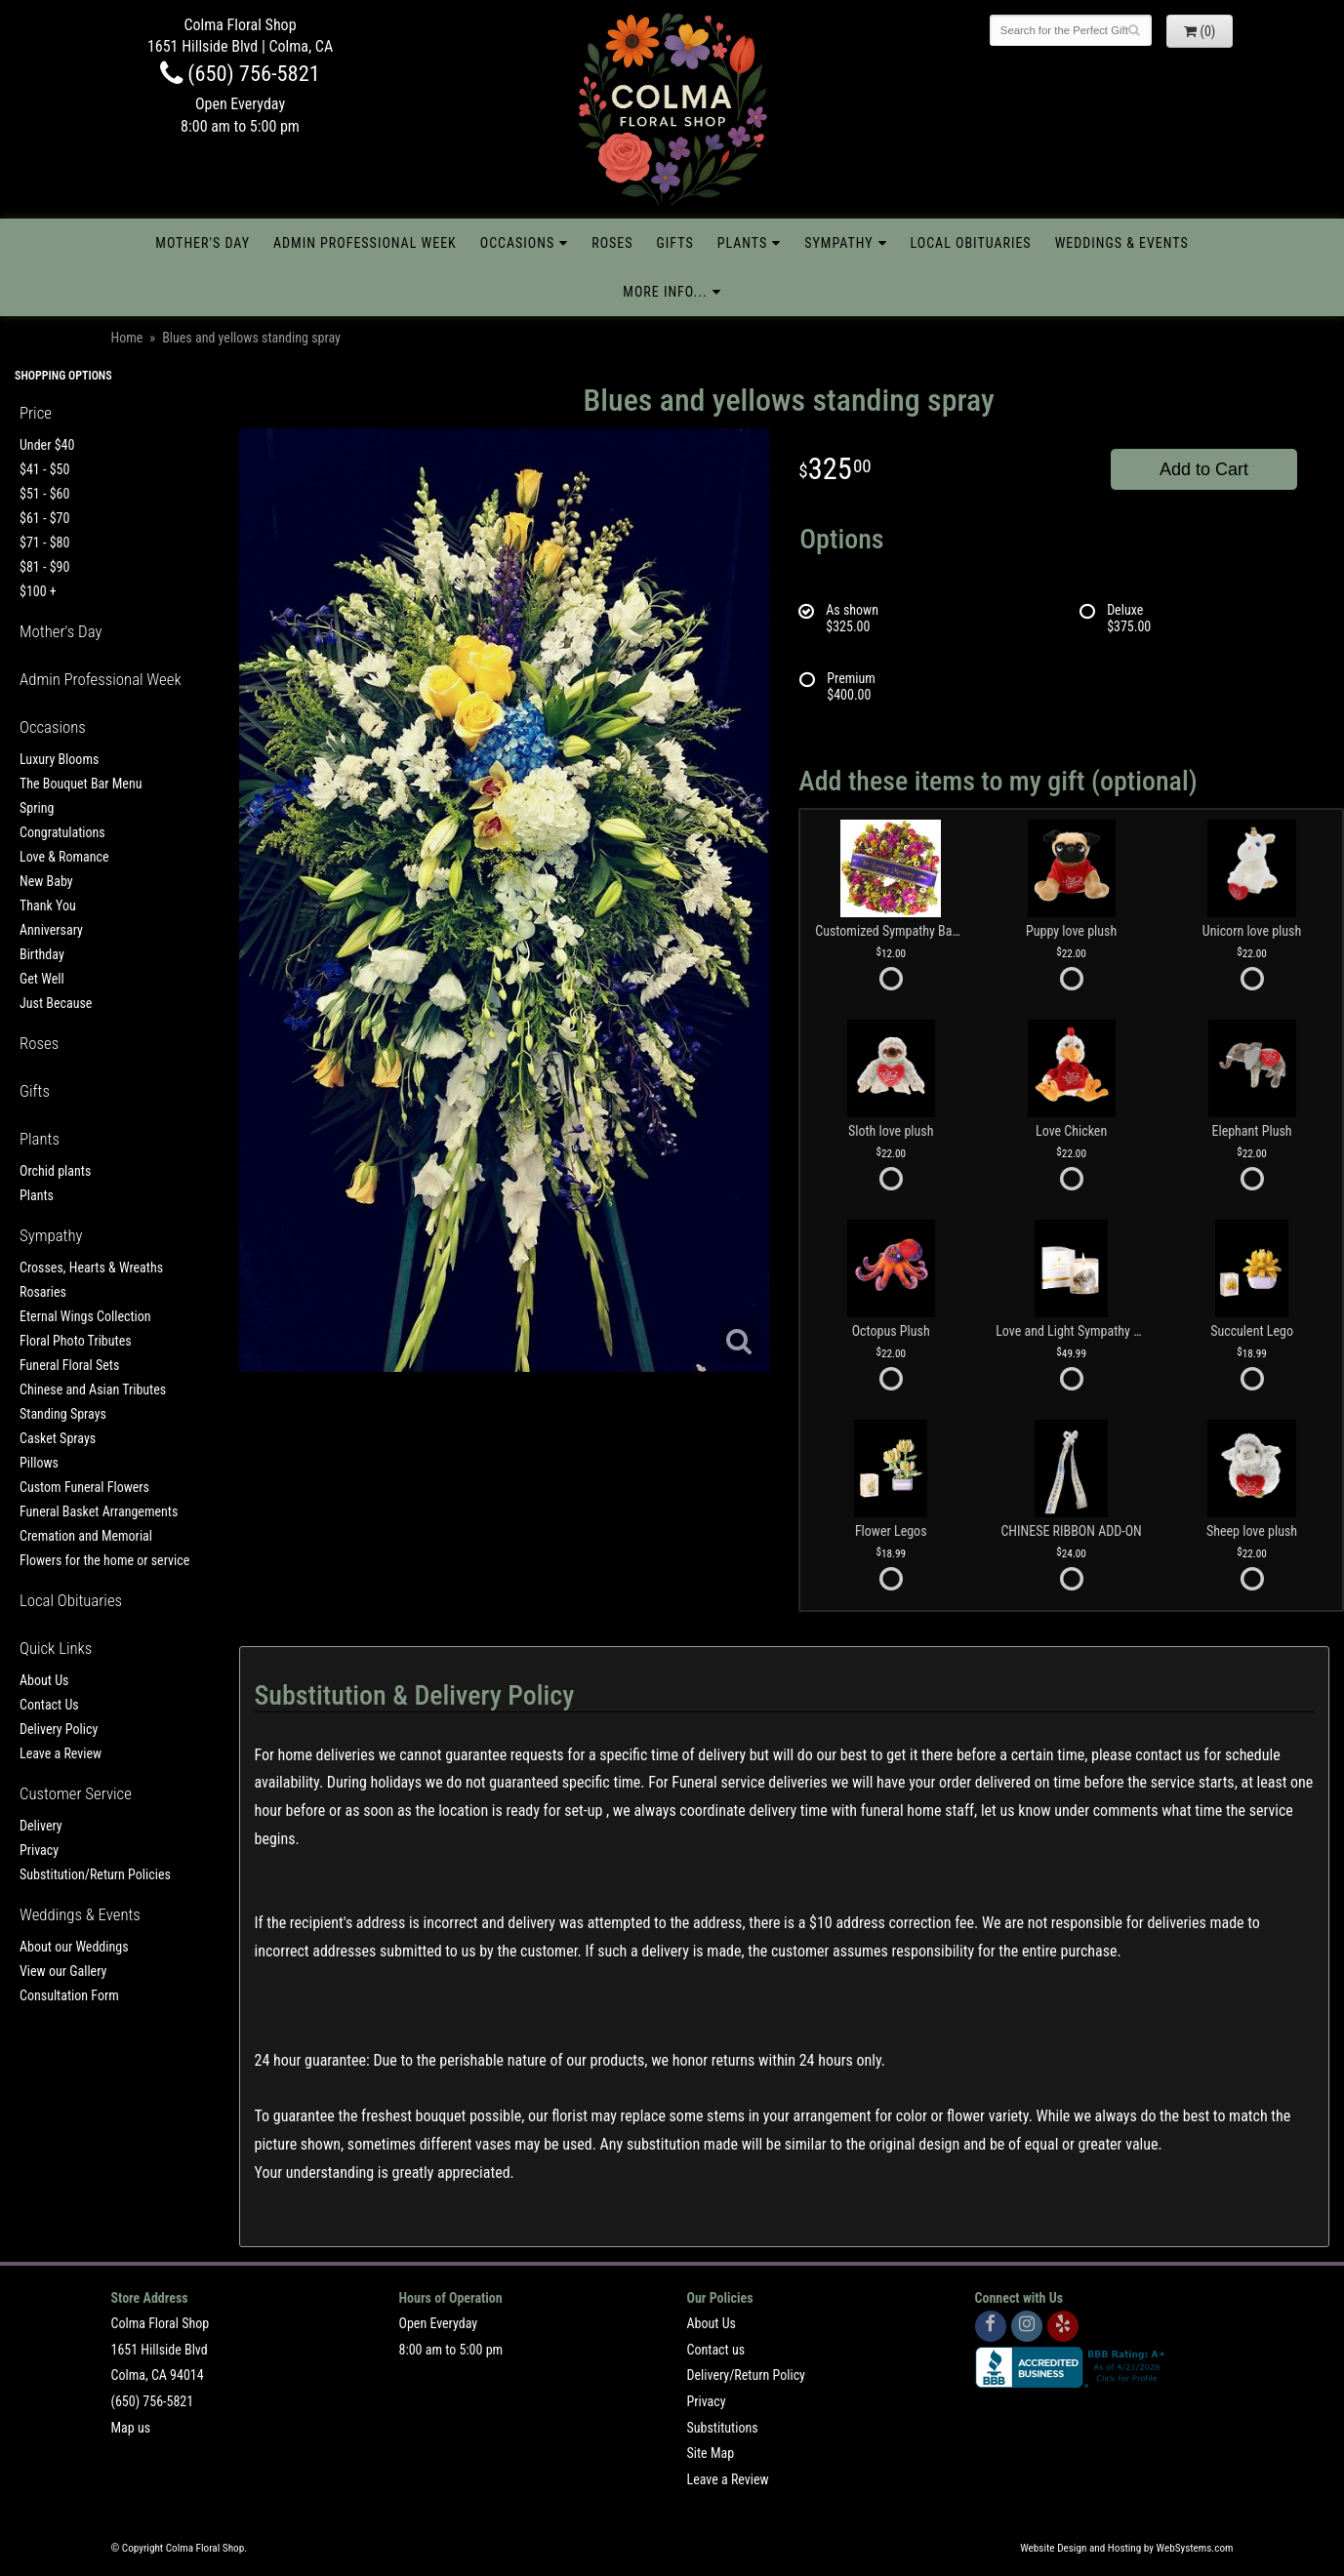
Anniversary (51, 930)
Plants (742, 243)
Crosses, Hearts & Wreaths (91, 1267)
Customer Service (76, 1793)
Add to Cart (1204, 469)
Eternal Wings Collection (85, 1316)
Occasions (517, 243)
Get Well (42, 978)
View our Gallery (63, 1971)
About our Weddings (74, 1946)
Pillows (39, 1462)
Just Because (56, 1003)
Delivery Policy (59, 1729)
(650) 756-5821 (240, 73)
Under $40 (47, 445)
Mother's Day (202, 243)
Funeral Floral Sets (69, 1365)
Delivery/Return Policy (746, 2375)
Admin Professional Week (365, 243)
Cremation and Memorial (86, 1536)
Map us (131, 2427)
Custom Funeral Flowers (84, 1487)
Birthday (42, 954)
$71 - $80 (44, 542)
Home (127, 337)
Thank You (48, 905)
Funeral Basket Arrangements (99, 1511)
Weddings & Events (1122, 243)
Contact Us (49, 1704)
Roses (611, 243)
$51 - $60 (44, 494)
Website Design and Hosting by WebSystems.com (1126, 2548)
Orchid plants (55, 1171)
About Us (44, 1680)
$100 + (38, 591)
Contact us (716, 2349)
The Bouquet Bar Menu (81, 783)
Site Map (711, 2453)
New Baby (46, 881)
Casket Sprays (58, 1438)
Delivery (41, 1825)
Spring (37, 808)
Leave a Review (61, 1753)
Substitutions (722, 2427)
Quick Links (56, 1648)
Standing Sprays (63, 1414)
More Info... (665, 292)
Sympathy (838, 243)
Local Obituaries (971, 243)
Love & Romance (64, 857)
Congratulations (62, 832)
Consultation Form (69, 1995)
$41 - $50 (44, 469)
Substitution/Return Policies (95, 1874)
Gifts (675, 243)
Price (36, 413)
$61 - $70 (44, 518)
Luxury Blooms (59, 759)
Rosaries (43, 1292)
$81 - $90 (44, 567)
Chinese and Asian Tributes (93, 1389)
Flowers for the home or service (104, 1560)
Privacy (39, 1850)
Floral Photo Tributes (76, 1340)
